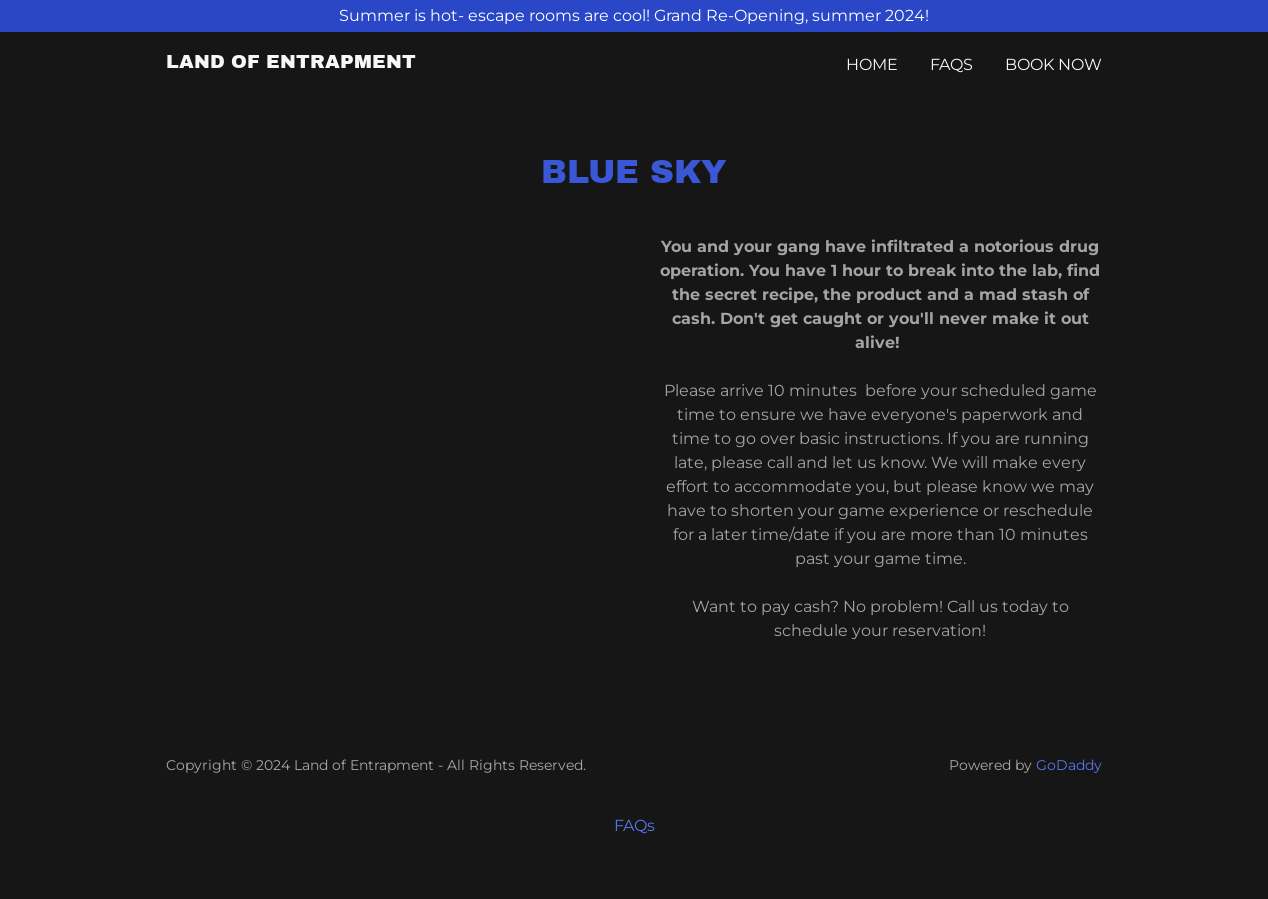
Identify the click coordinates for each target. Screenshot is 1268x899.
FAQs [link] (951, 64)
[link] (291, 62)
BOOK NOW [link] (1053, 64)
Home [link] (872, 64)
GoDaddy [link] (1069, 765)
